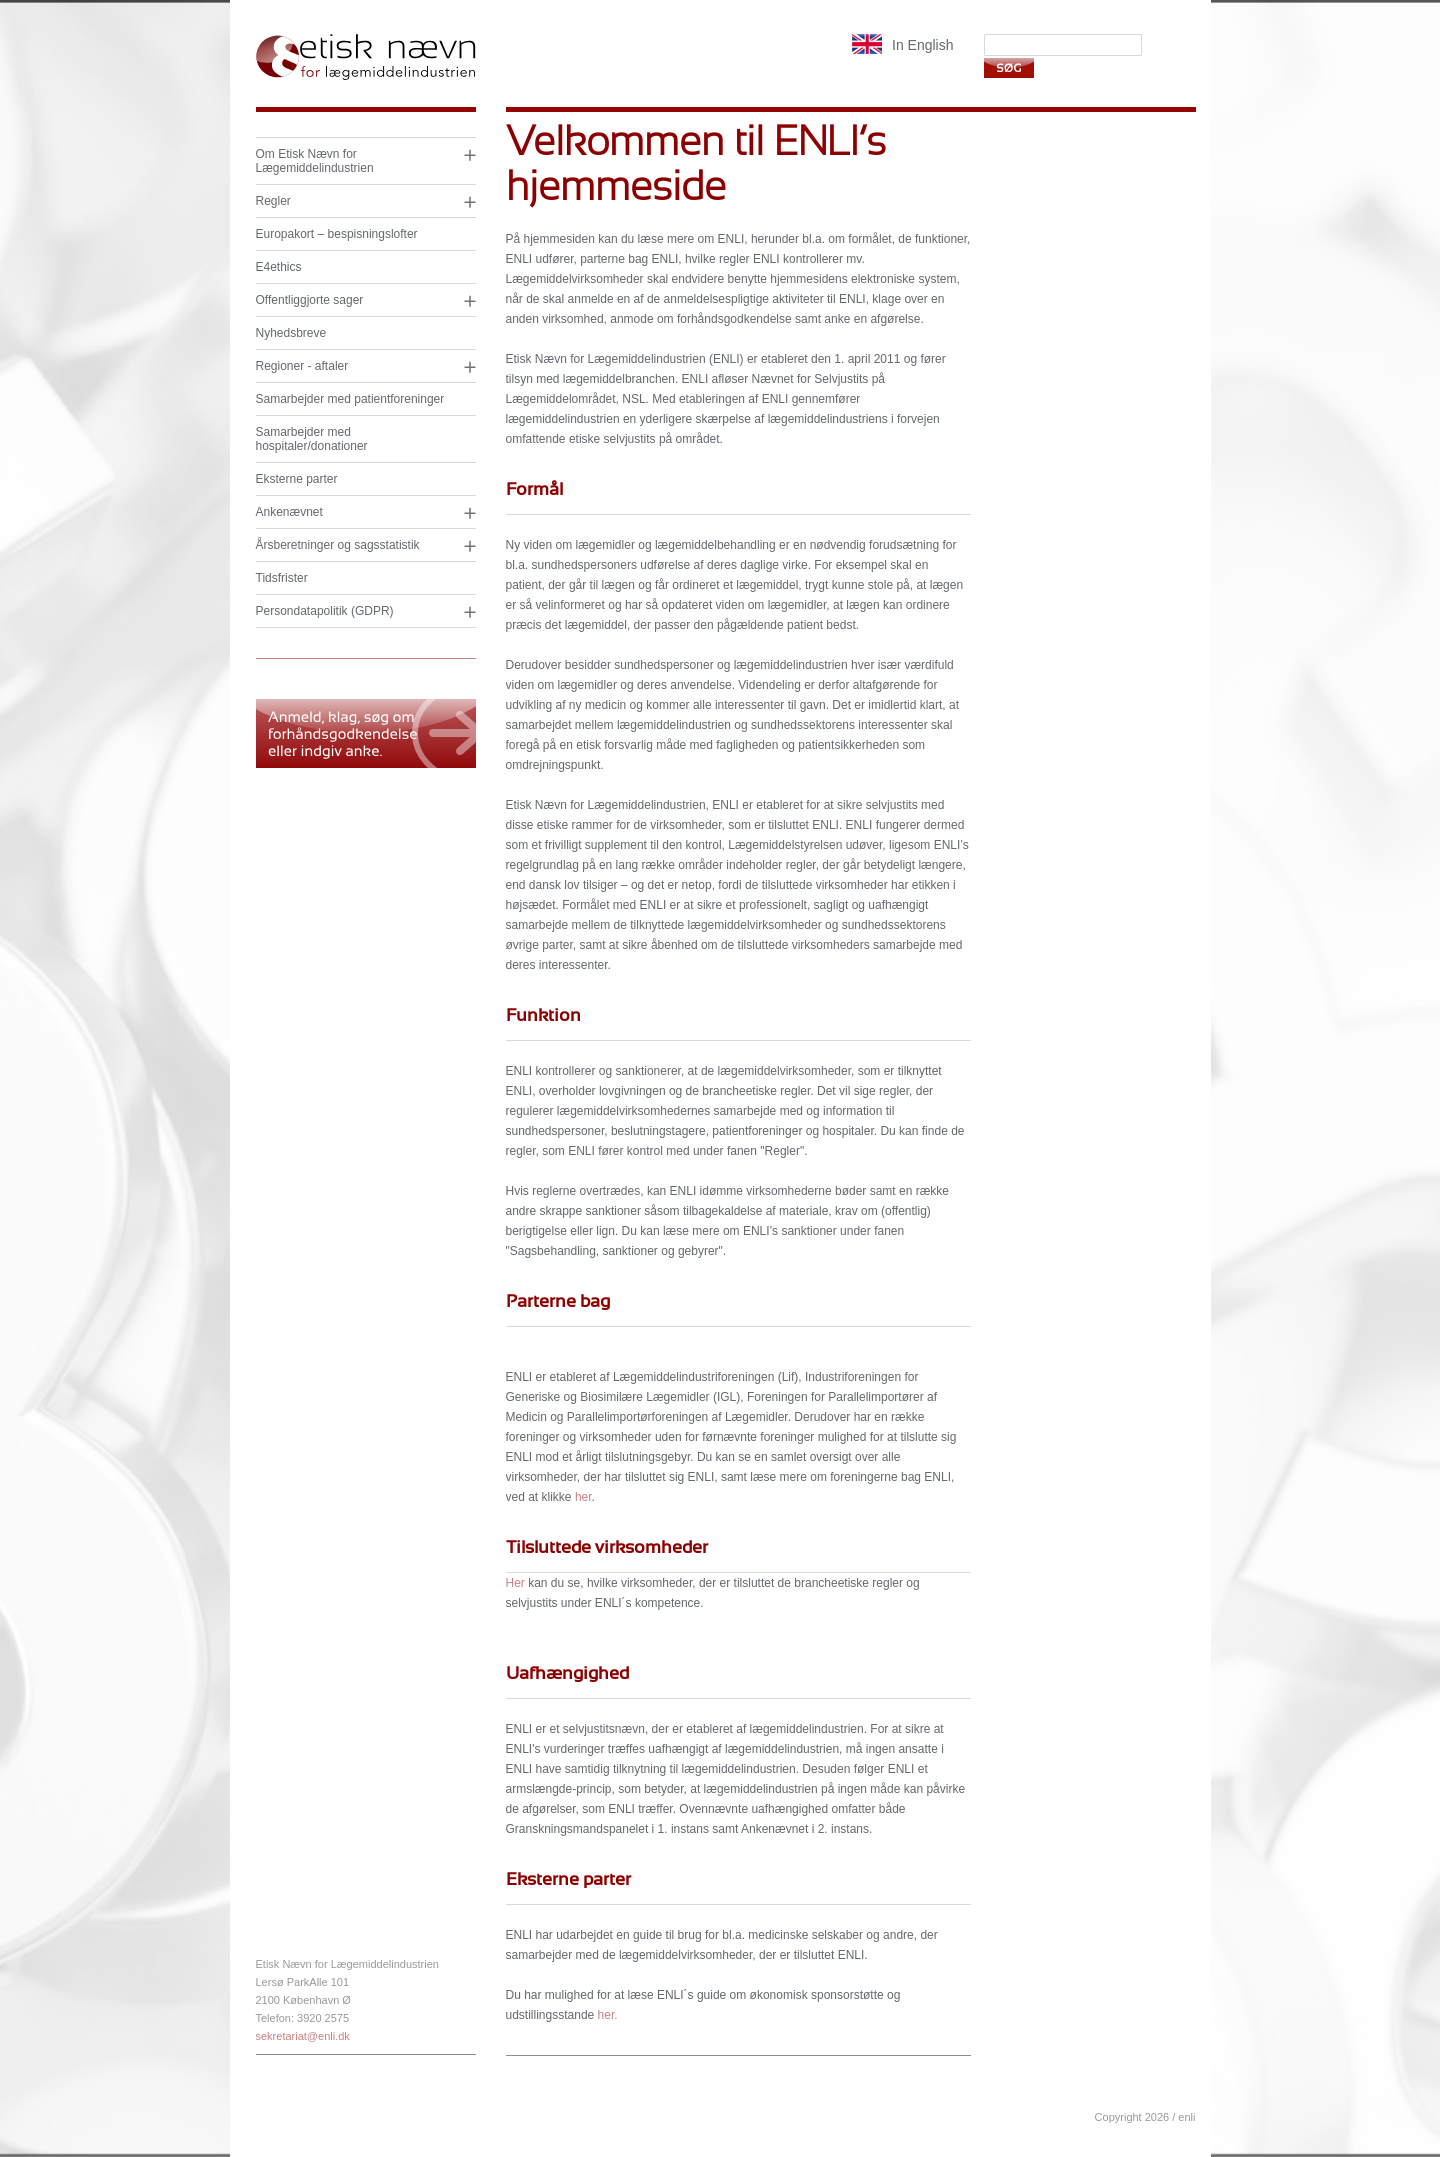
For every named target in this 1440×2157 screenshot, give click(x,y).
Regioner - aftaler (302, 366)
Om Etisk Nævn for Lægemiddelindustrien (315, 161)
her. (608, 2015)
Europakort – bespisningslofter (337, 234)
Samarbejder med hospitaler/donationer (312, 439)
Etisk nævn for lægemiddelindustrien (366, 57)
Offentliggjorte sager (310, 300)
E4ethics (279, 267)
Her (517, 1583)
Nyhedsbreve (291, 333)
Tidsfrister (282, 578)
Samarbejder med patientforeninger (350, 399)
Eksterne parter (297, 479)
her (583, 1497)
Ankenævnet (289, 512)
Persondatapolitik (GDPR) (325, 611)
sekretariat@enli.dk (303, 2036)
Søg (1008, 67)
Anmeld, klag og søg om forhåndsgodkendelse (366, 733)
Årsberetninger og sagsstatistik (338, 545)
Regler (273, 201)
